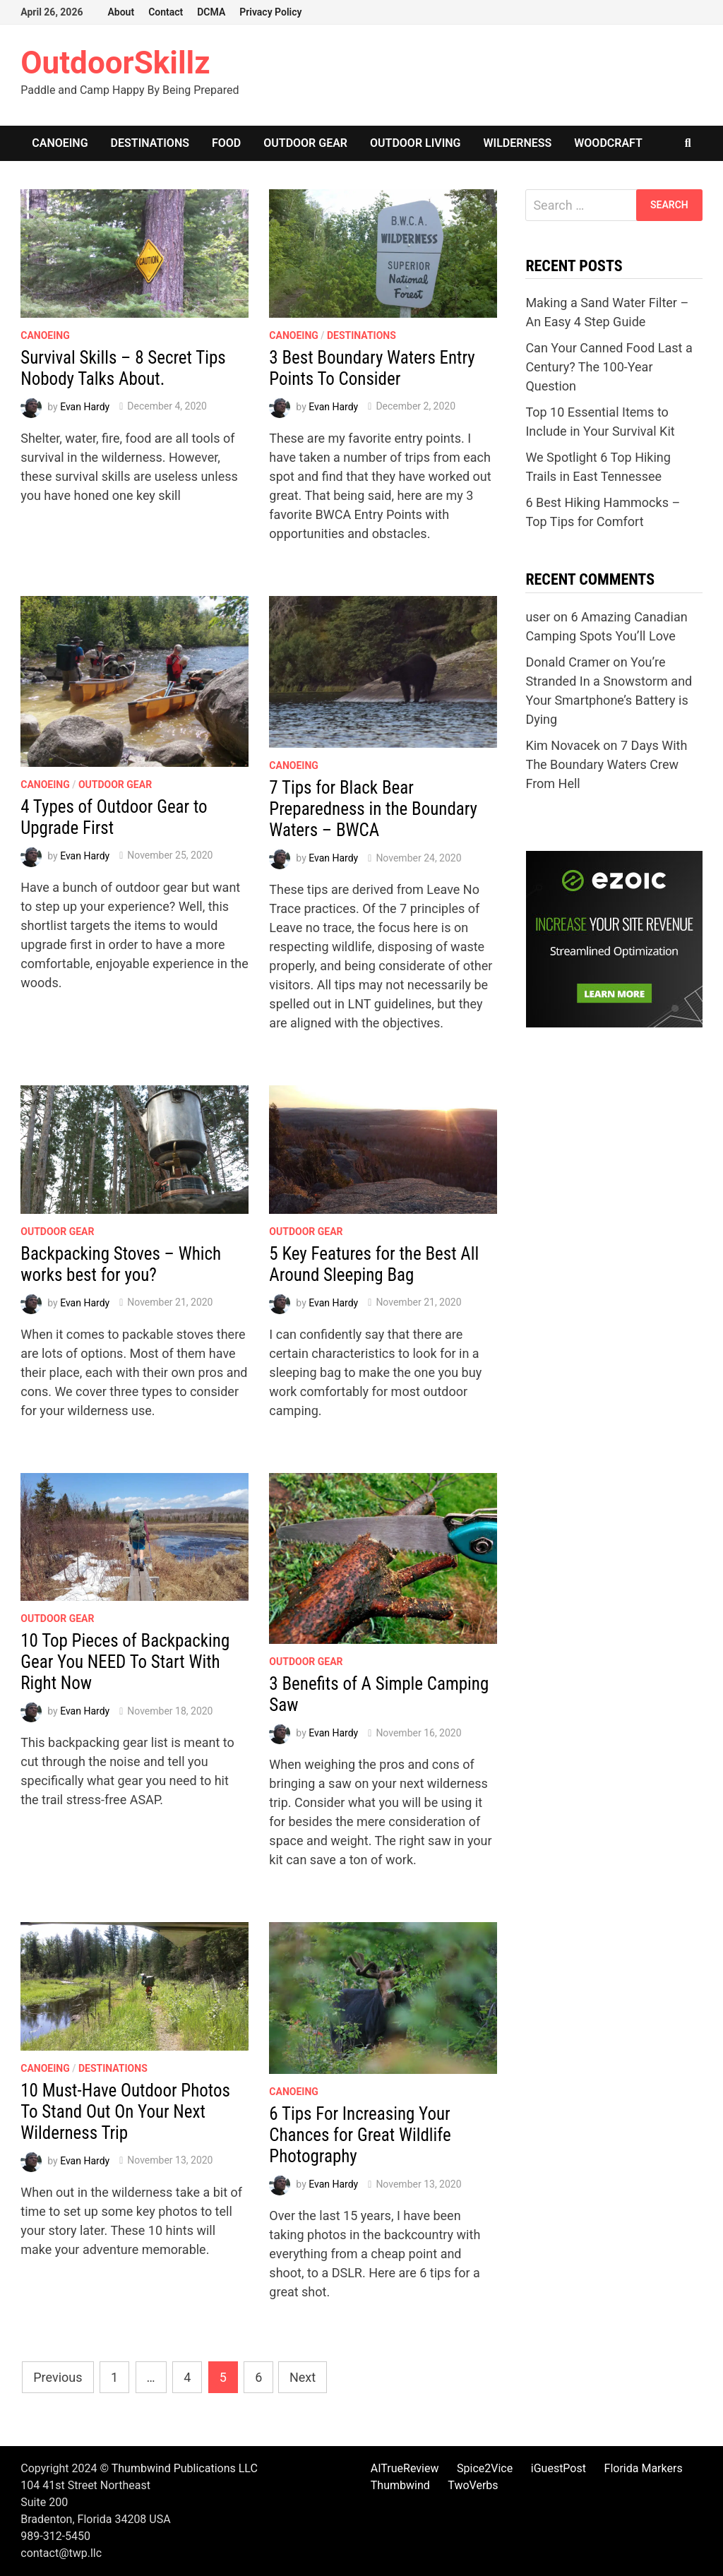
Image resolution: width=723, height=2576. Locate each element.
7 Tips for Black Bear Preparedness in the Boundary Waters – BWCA (373, 808)
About (120, 12)
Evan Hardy (84, 406)
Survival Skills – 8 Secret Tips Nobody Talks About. (122, 368)
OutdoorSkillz (115, 62)
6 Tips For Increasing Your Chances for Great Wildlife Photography (359, 2135)
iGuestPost (558, 2468)
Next (302, 2377)
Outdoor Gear (305, 143)
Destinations (150, 143)
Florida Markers (643, 2468)
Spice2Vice (485, 2468)
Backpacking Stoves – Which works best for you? (120, 1264)
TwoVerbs (473, 2485)
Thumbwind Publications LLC (185, 2468)
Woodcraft (608, 143)
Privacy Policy (270, 12)
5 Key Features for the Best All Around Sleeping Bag (374, 1264)
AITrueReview (405, 2468)
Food (226, 143)
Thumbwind (400, 2485)
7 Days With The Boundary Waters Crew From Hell (606, 764)
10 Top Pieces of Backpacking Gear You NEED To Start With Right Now (124, 1661)
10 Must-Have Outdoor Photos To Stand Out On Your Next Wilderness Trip (125, 2111)
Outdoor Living (415, 143)
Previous (57, 2377)
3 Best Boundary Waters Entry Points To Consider (371, 368)
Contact (165, 12)
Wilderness (518, 143)
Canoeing (60, 143)
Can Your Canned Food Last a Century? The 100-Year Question (608, 366)
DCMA (211, 12)
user (537, 616)
